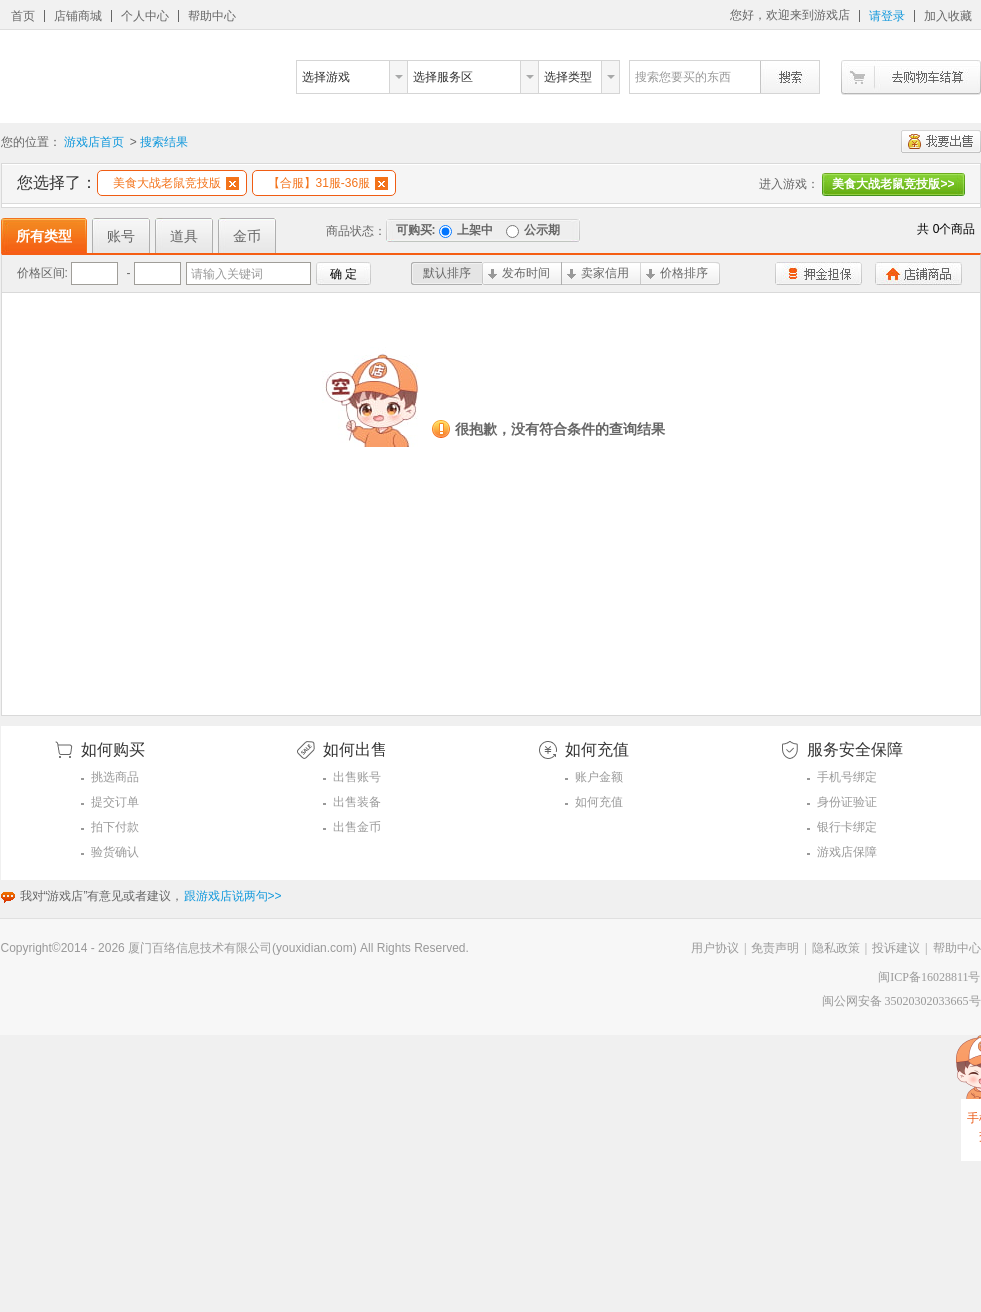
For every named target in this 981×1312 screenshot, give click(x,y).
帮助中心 (212, 16)
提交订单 (115, 802)
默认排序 (447, 273)
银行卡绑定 (847, 827)
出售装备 (357, 802)
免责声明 (775, 948)
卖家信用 (598, 273)
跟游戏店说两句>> (233, 896)
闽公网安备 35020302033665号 (901, 1001)
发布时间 (519, 273)
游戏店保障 (847, 852)
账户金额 (599, 777)
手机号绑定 (847, 777)
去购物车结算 (911, 77)
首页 (23, 16)
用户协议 (715, 948)
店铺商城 (78, 16)
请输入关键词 (227, 274)
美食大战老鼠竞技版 (176, 183)
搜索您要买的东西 (683, 77)
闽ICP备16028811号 (929, 977)
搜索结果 (164, 142)
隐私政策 (836, 948)
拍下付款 (115, 827)
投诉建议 (896, 948)
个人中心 (145, 16)
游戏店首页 (94, 142)
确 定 (343, 274)
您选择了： (57, 182)
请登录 (887, 16)
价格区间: (42, 273)
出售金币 (357, 827)
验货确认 (115, 852)
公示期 (533, 230)
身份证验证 (847, 802)
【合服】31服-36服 (328, 183)
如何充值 (599, 802)
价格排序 (677, 273)
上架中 (466, 230)
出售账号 (357, 777)
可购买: (416, 230)
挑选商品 (115, 777)
